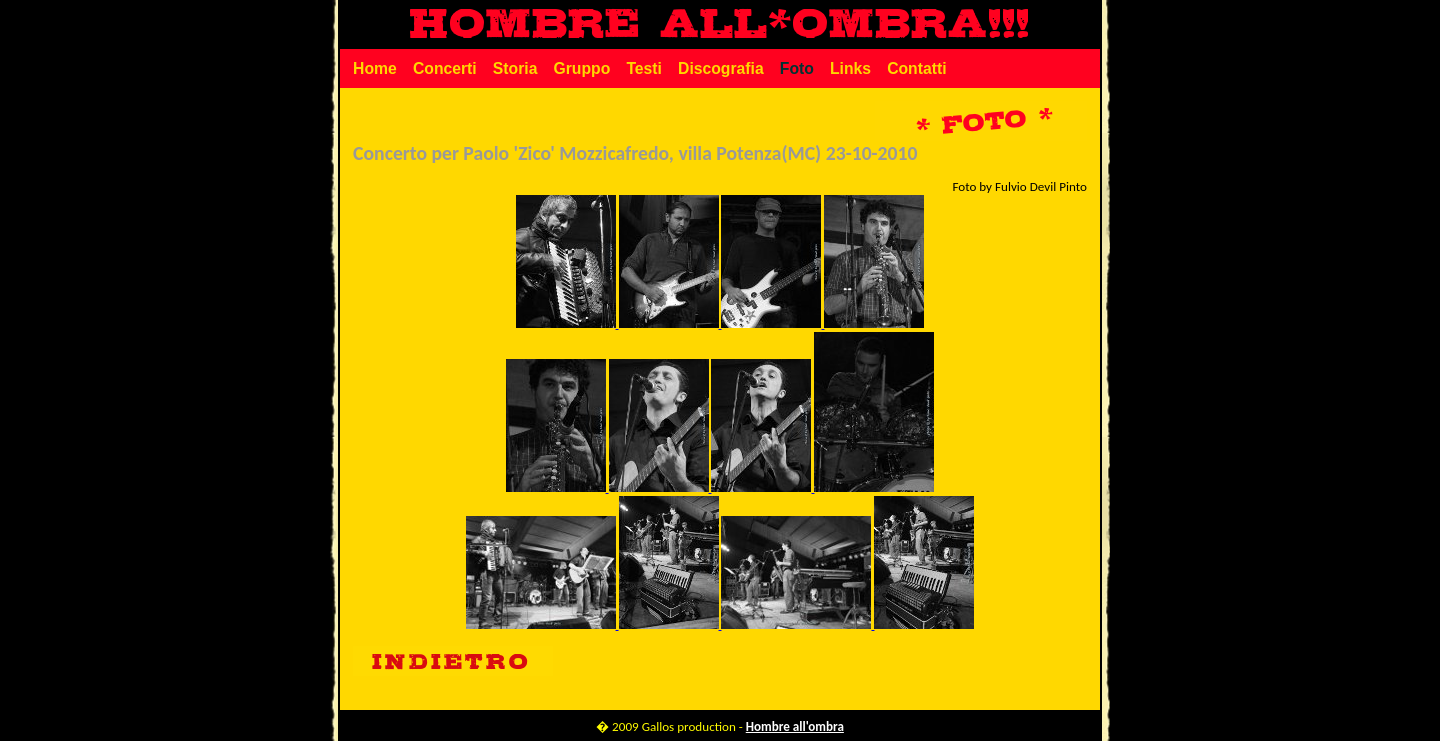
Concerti (445, 68)
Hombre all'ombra (795, 727)
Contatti (916, 68)
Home (375, 68)
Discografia (721, 68)
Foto (797, 68)
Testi (644, 68)
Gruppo (581, 68)
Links (850, 68)
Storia (515, 68)
